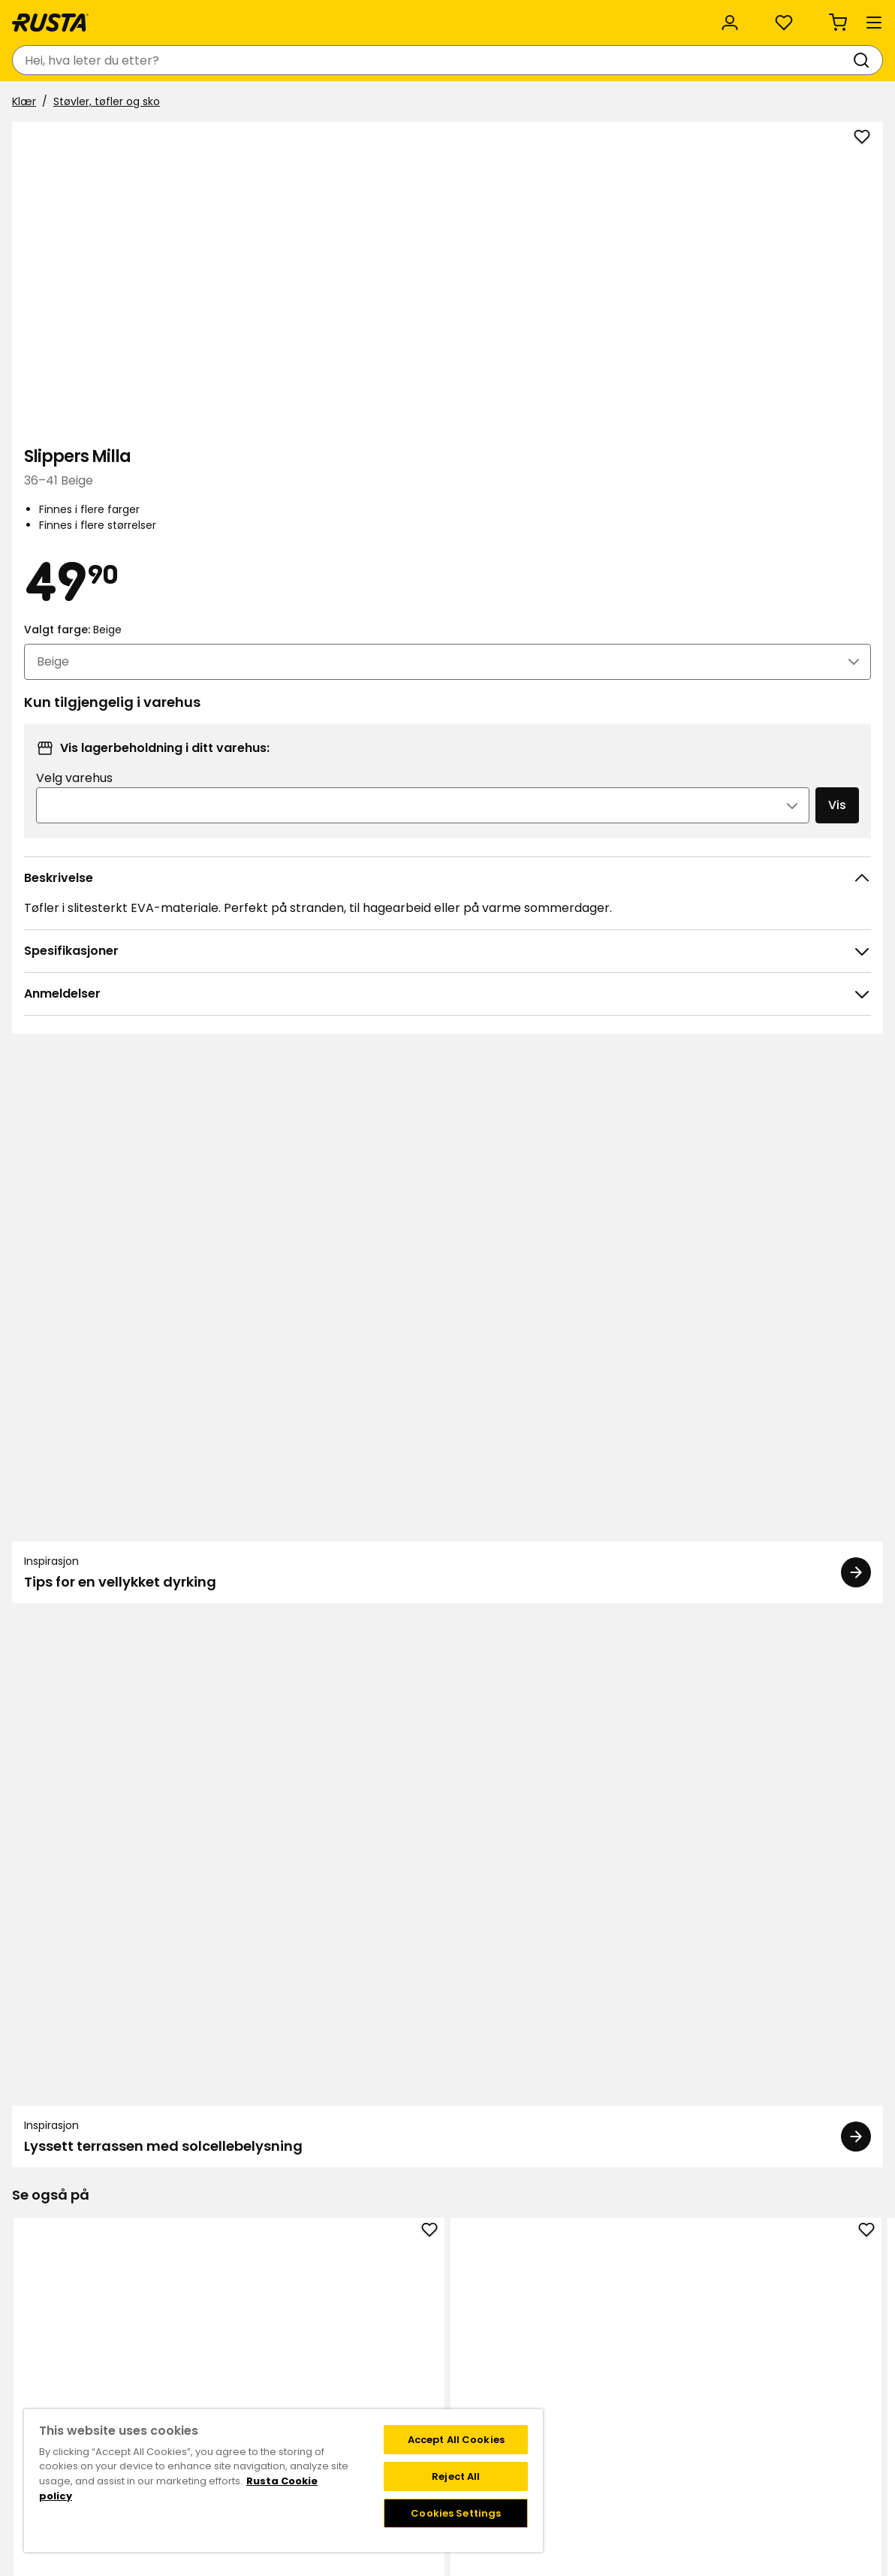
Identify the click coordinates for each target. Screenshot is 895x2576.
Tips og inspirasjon (176, 103)
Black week (355, 2302)
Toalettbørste (621, 1993)
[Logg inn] (713, 60)
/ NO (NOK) (801, 17)
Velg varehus (619, 588)
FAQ (537, 2318)
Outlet (344, 103)
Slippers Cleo (100, 1559)
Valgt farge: (612, 425)
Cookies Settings (456, 2513)
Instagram (721, 2286)
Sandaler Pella (621, 1559)
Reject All (456, 2476)
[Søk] (498, 60)
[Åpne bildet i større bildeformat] (515, 526)
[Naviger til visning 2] (457, 1738)
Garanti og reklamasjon (193, 2365)
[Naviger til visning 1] (437, 1738)
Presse (343, 2381)
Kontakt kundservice (185, 2286)
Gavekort (156, 2349)
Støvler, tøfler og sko (112, 140)
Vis (801, 615)
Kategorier (406, 16)
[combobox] (321, 60)
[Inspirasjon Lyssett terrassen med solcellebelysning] (665, 1049)
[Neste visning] (865, 1561)
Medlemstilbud (565, 2286)
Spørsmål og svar (177, 2302)
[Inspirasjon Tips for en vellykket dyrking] (229, 1049)
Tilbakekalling (166, 2334)
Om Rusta (353, 2334)
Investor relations (372, 2397)
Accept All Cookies (456, 2440)
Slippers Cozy (794, 1993)
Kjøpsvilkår (158, 2318)
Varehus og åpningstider (390, 2286)
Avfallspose (100, 1993)
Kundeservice (55, 16)
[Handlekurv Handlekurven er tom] (848, 60)
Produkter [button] (56, 104)
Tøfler (447, 1559)
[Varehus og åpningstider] (613, 60)
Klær (30, 140)
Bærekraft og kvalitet (181, 16)
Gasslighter (273, 1993)
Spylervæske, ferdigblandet (447, 2002)
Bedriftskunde (308, 16)
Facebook (719, 2302)
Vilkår (540, 2302)
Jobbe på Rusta (367, 2365)
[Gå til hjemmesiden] (69, 60)
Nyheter (278, 103)
